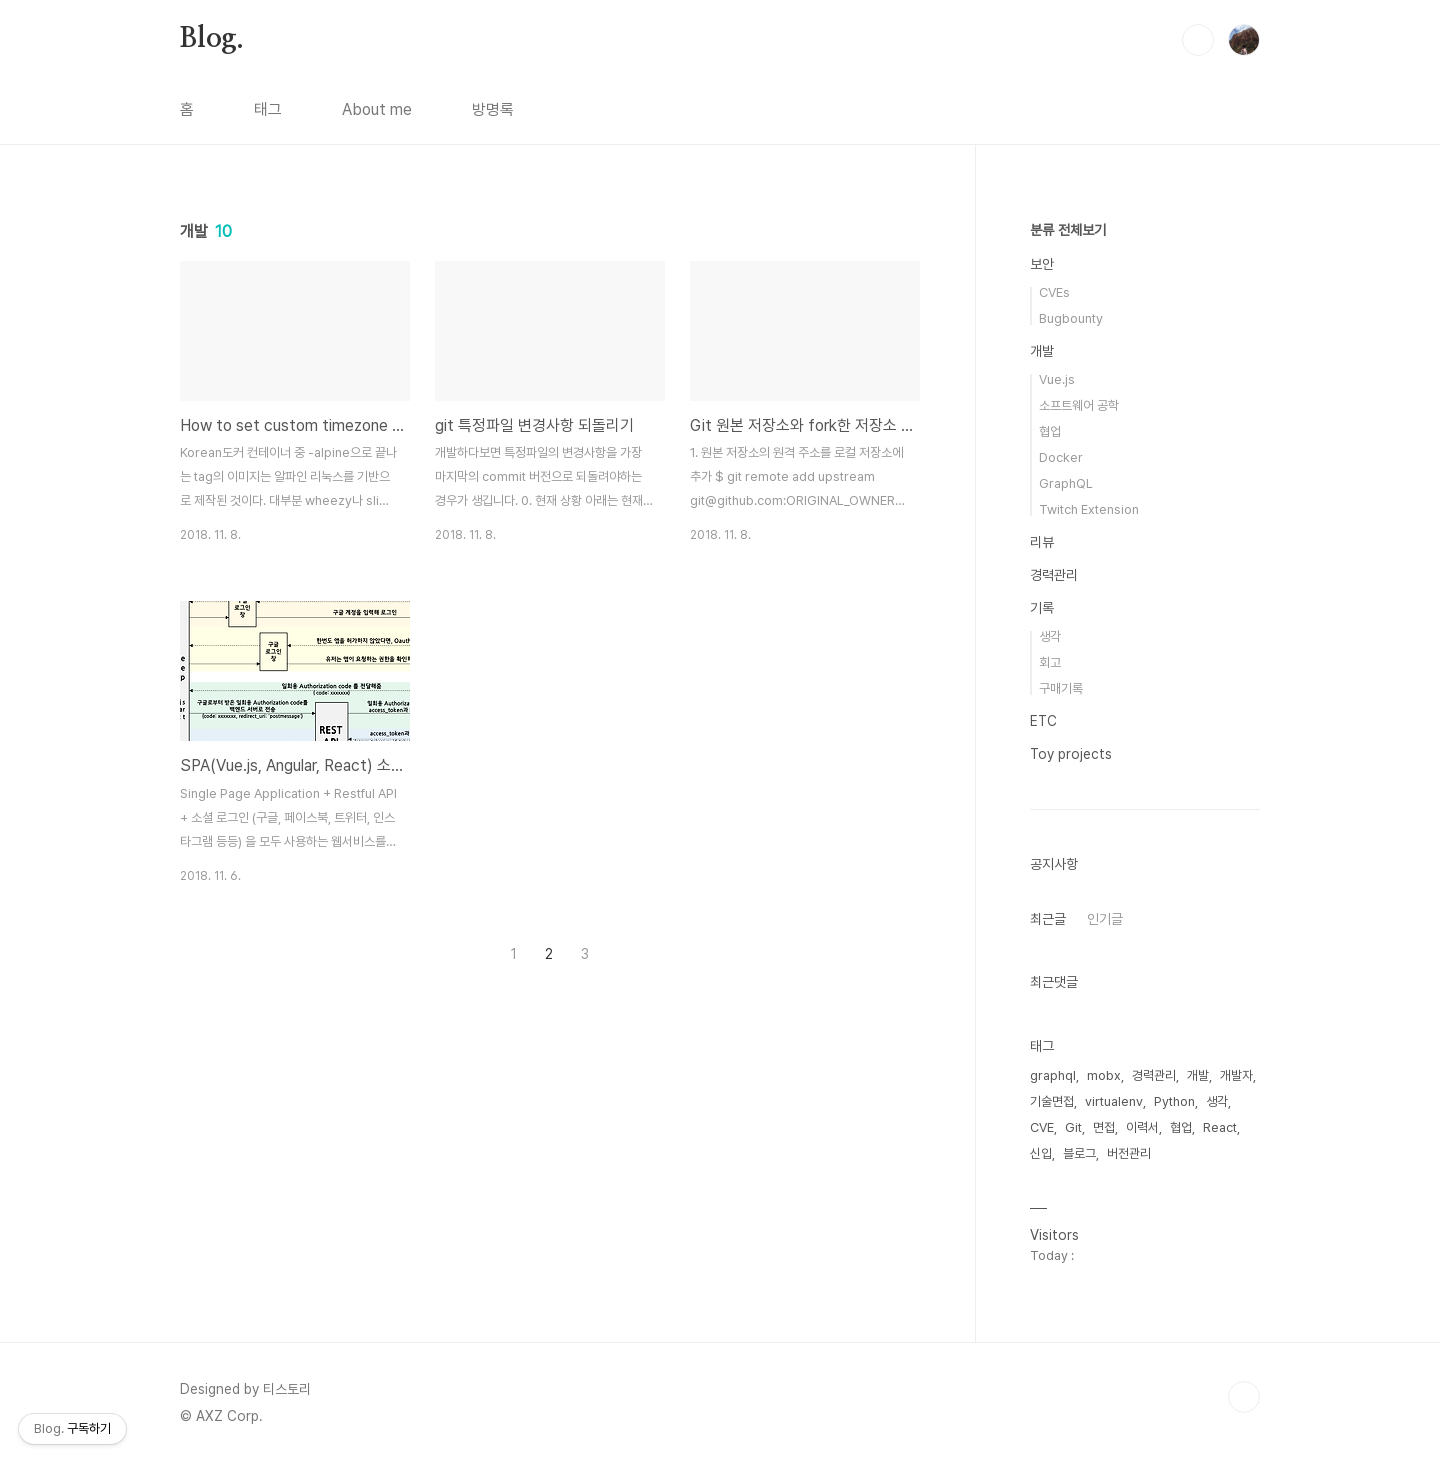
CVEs (1054, 292)
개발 (1042, 351)
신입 (1041, 1153)
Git (1073, 1127)
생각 (1050, 636)
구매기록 (1061, 688)
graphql (1053, 1075)
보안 (1042, 264)
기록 (1042, 608)
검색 (1198, 40)
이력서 (1142, 1127)
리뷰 (1042, 542)
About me (377, 109)
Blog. (212, 39)
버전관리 (1129, 1153)
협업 (1050, 431)
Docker (1061, 457)
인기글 (1105, 919)
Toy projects (1071, 754)
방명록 (493, 109)
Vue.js (1057, 379)
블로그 (1079, 1153)
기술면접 (1052, 1101)
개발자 (1236, 1075)
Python (1174, 1101)
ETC (1043, 721)
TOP (1244, 1397)
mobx (1104, 1075)
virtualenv (1114, 1101)
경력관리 (1054, 575)
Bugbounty (1071, 318)
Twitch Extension (1089, 509)
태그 (268, 109)
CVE (1042, 1127)
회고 (1050, 662)
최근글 (1048, 919)
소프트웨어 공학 (1079, 405)
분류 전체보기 (1068, 230)
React (1220, 1127)
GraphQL (1066, 483)
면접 (1104, 1127)
